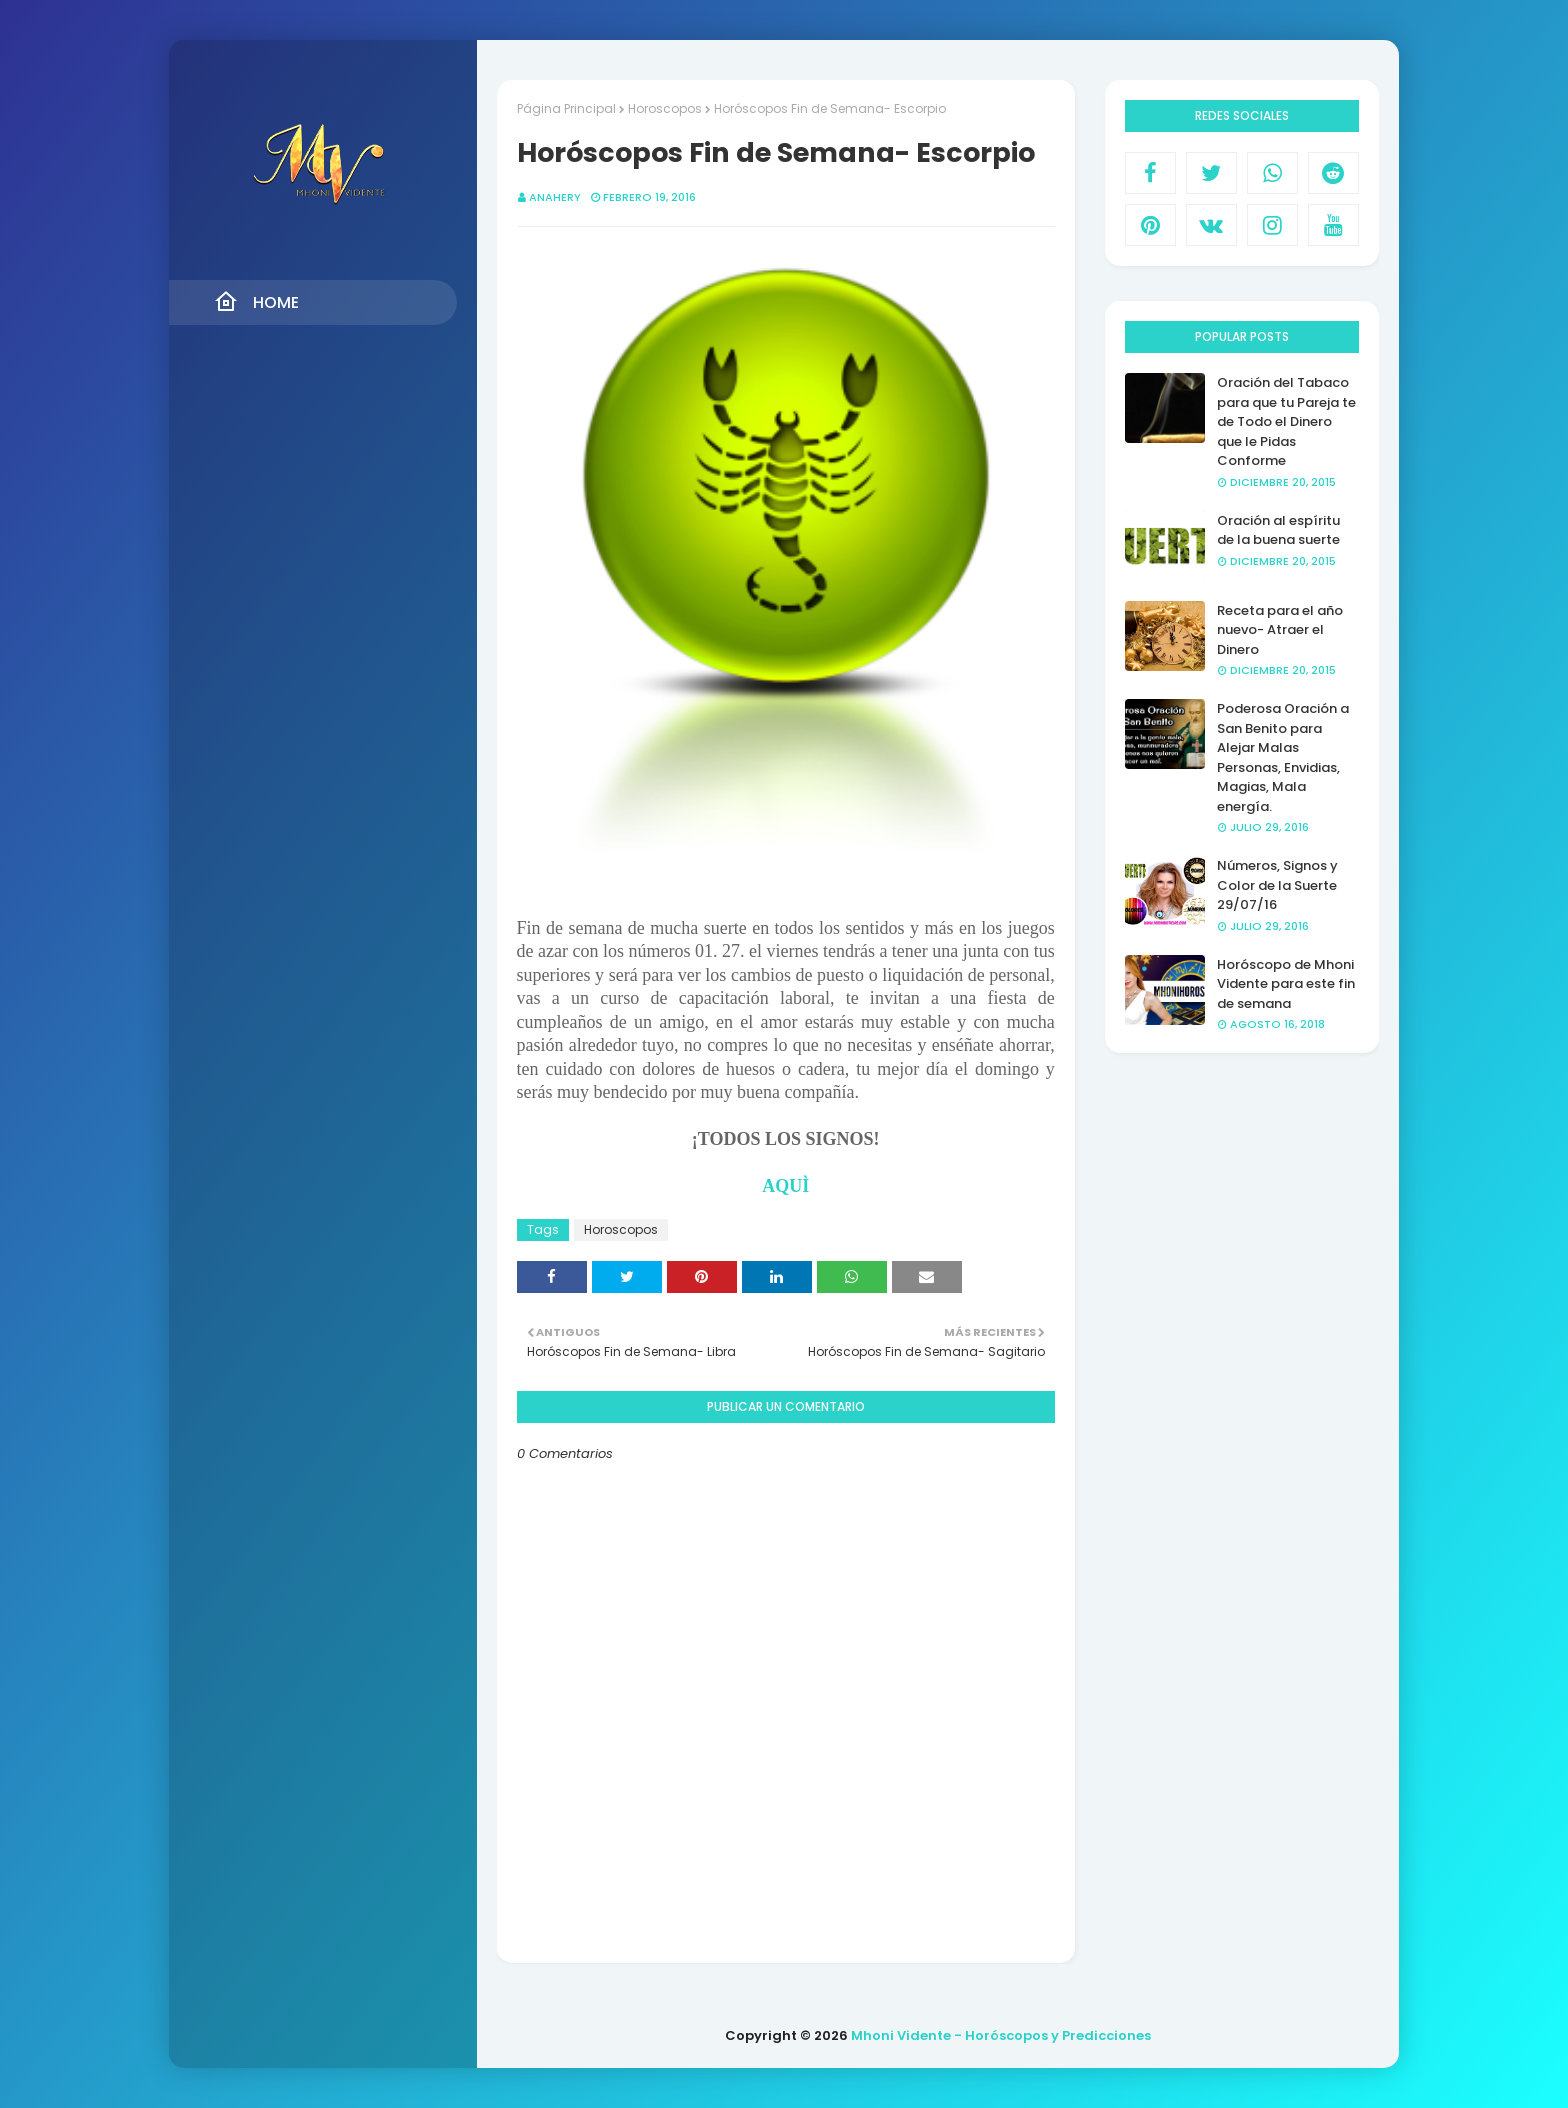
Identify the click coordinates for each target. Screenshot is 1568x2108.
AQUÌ (785, 1186)
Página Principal (566, 108)
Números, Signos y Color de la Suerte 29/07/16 (1277, 885)
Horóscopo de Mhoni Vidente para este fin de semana (1286, 984)
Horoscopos (665, 108)
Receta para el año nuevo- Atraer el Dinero (1280, 630)
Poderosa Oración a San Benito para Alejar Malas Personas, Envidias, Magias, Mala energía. (1283, 757)
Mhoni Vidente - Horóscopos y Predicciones (1001, 2035)
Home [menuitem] (256, 302)
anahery (555, 197)
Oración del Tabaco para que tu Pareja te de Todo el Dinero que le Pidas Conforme (1286, 421)
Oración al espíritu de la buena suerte (1278, 530)
